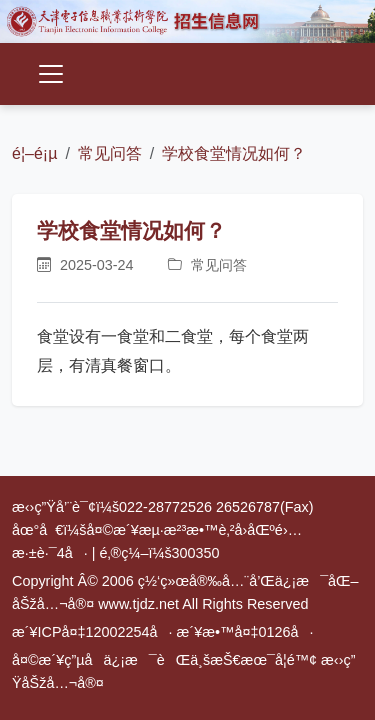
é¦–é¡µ (34, 153)
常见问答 (110, 153)
